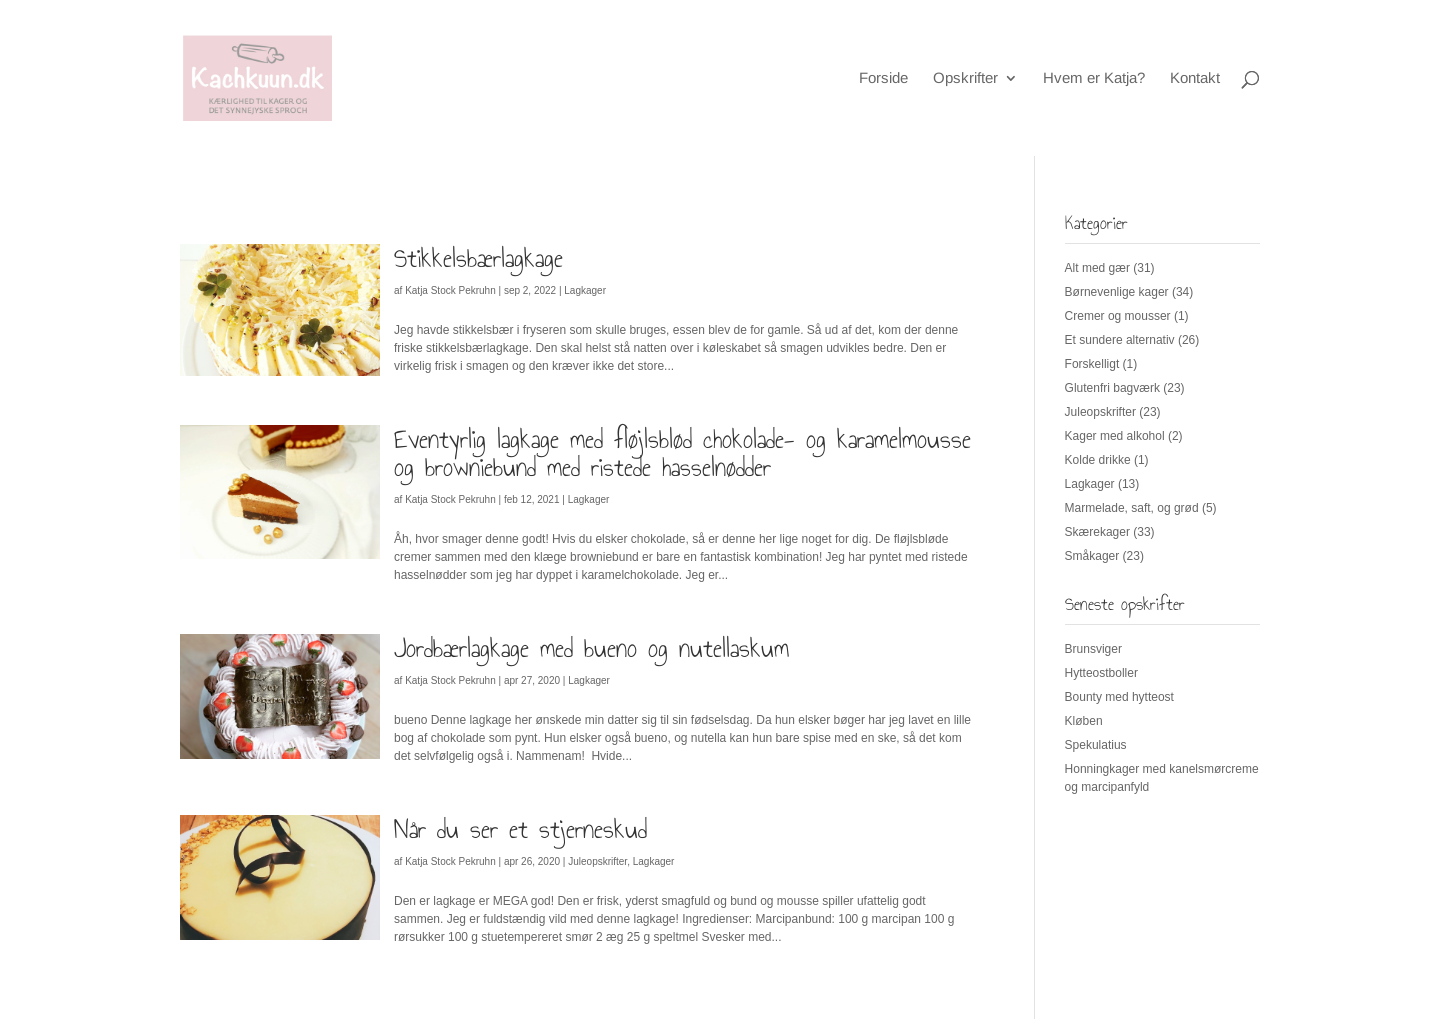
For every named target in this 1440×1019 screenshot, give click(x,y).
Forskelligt (1092, 364)
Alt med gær (1097, 268)
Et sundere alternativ (1120, 340)
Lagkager (585, 290)
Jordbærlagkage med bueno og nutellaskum (591, 648)
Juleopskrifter (597, 861)
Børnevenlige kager (1117, 292)
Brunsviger (1093, 649)
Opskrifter (965, 78)
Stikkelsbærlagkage (478, 258)
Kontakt (1195, 78)
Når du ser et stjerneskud (520, 829)
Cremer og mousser (1118, 316)
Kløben (1084, 721)
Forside (883, 78)
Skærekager (1097, 532)
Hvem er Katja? (1094, 78)
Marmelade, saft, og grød (1132, 508)
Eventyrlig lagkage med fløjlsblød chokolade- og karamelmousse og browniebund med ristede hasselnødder (682, 453)
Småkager (1092, 556)
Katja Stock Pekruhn (450, 290)
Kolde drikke (1098, 460)
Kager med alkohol (1115, 436)
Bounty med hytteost (1119, 697)
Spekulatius (1096, 745)
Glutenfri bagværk (1112, 388)
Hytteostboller (1101, 673)
